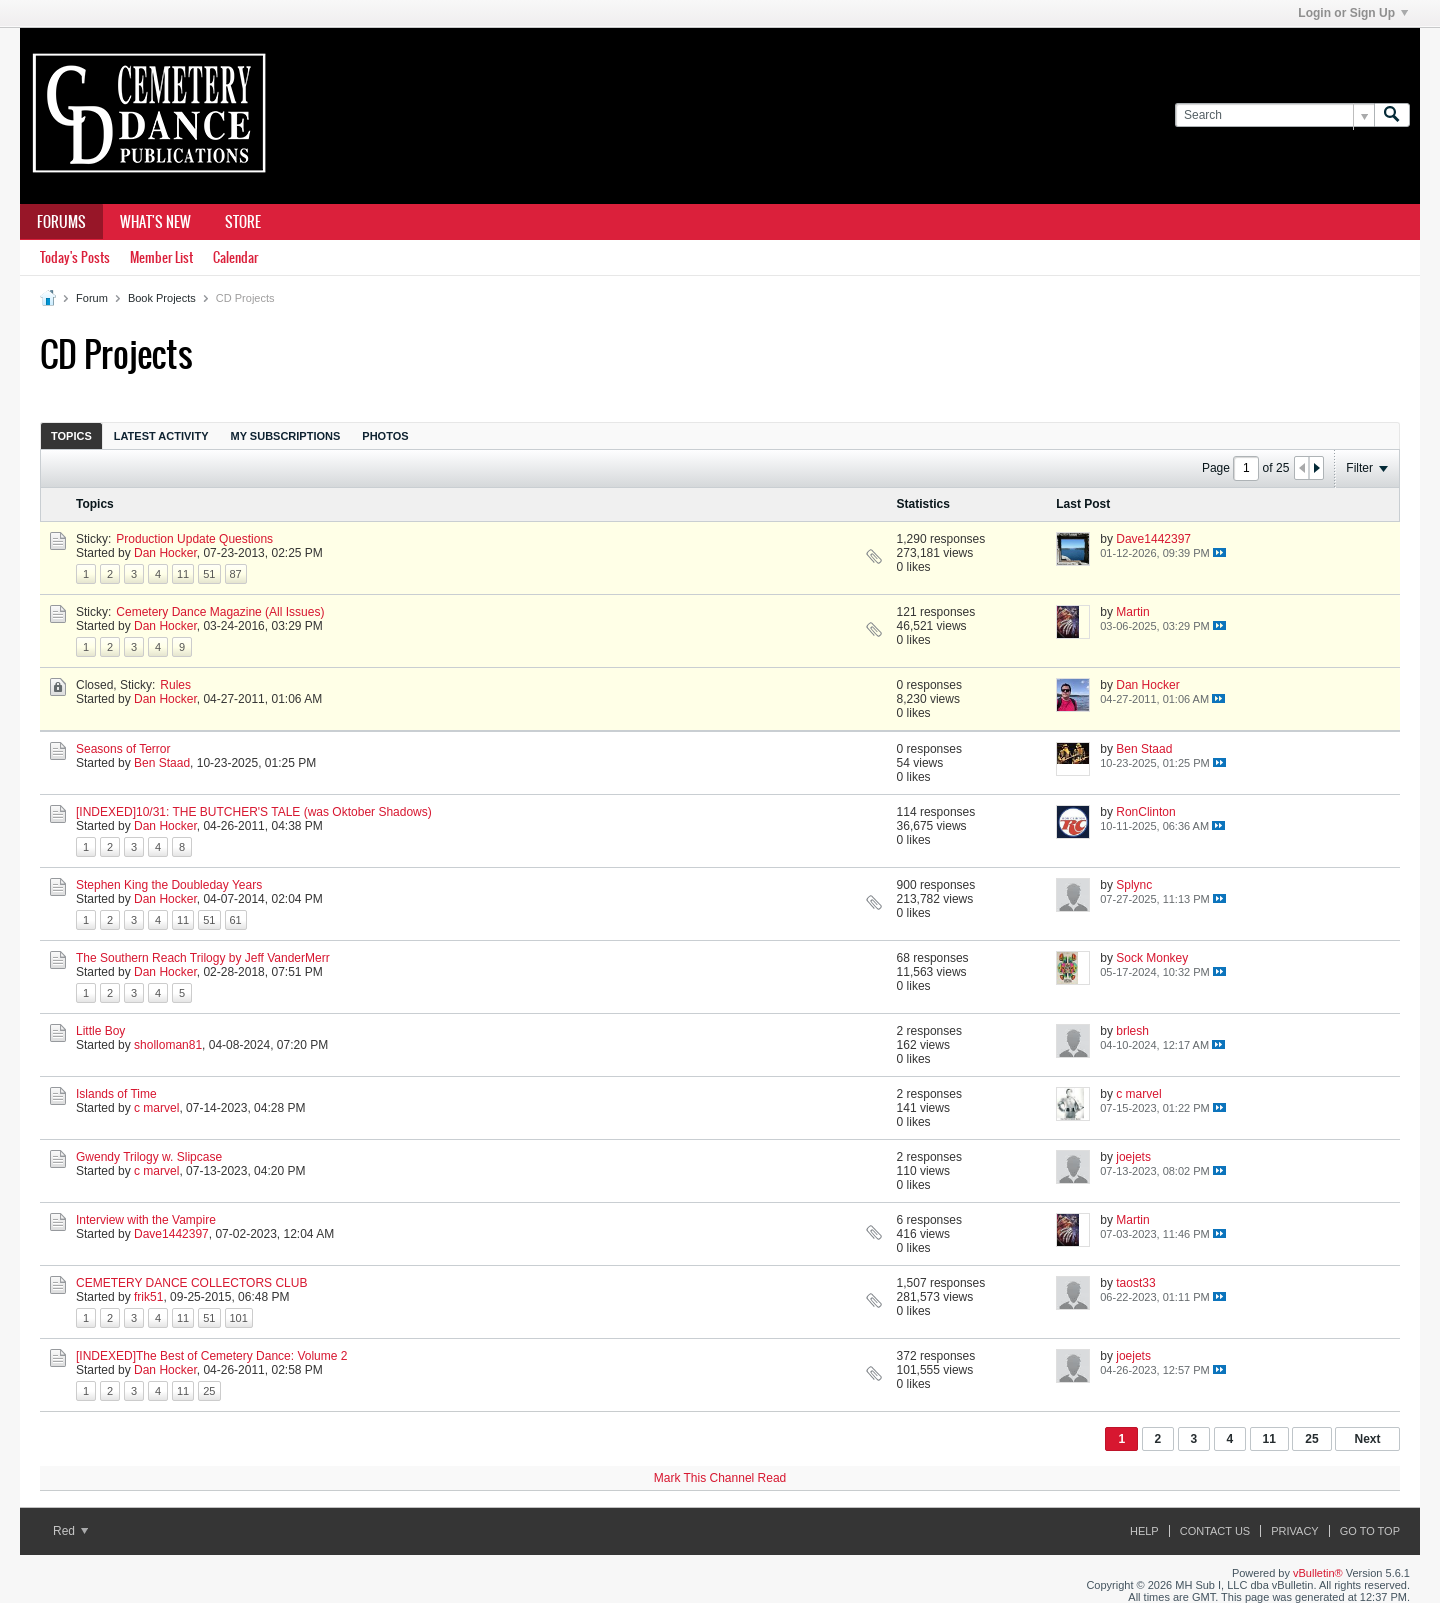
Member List (161, 257)
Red (70, 1531)
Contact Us (1215, 1531)
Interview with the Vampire (146, 1220)
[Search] (1274, 115)
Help (1144, 1531)
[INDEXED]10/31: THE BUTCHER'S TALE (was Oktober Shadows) (254, 812)
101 (239, 1318)
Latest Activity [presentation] (161, 436)
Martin (1132, 612)
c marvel (156, 1108)
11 (183, 574)
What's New (155, 222)
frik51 (148, 1297)
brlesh (1132, 1031)
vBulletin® (1318, 1573)
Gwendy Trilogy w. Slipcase (149, 1157)
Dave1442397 (1153, 539)
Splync (1134, 885)
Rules (175, 685)
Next (1367, 1439)
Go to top (1370, 1531)
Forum (92, 298)
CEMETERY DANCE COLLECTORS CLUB (191, 1283)
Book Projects (162, 298)
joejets (1133, 1157)
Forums (61, 222)
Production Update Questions (194, 539)
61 (236, 920)
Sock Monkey (1152, 958)
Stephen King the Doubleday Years (169, 885)
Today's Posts (75, 257)
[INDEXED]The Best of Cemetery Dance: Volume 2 (211, 1356)
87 (236, 574)
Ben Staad (162, 763)
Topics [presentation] (71, 436)
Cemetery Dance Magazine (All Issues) (220, 612)
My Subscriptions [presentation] (286, 436)
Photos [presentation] (385, 436)
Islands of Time (116, 1094)
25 (209, 1391)
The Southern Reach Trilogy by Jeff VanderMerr (203, 958)
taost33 (1135, 1283)
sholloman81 (168, 1045)
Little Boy (100, 1031)
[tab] (71, 435)
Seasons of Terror (123, 749)
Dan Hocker (165, 553)
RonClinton (1145, 812)
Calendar (235, 257)
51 (209, 574)
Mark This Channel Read (720, 1478)
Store (243, 222)
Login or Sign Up (1353, 13)
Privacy (1294, 1531)
